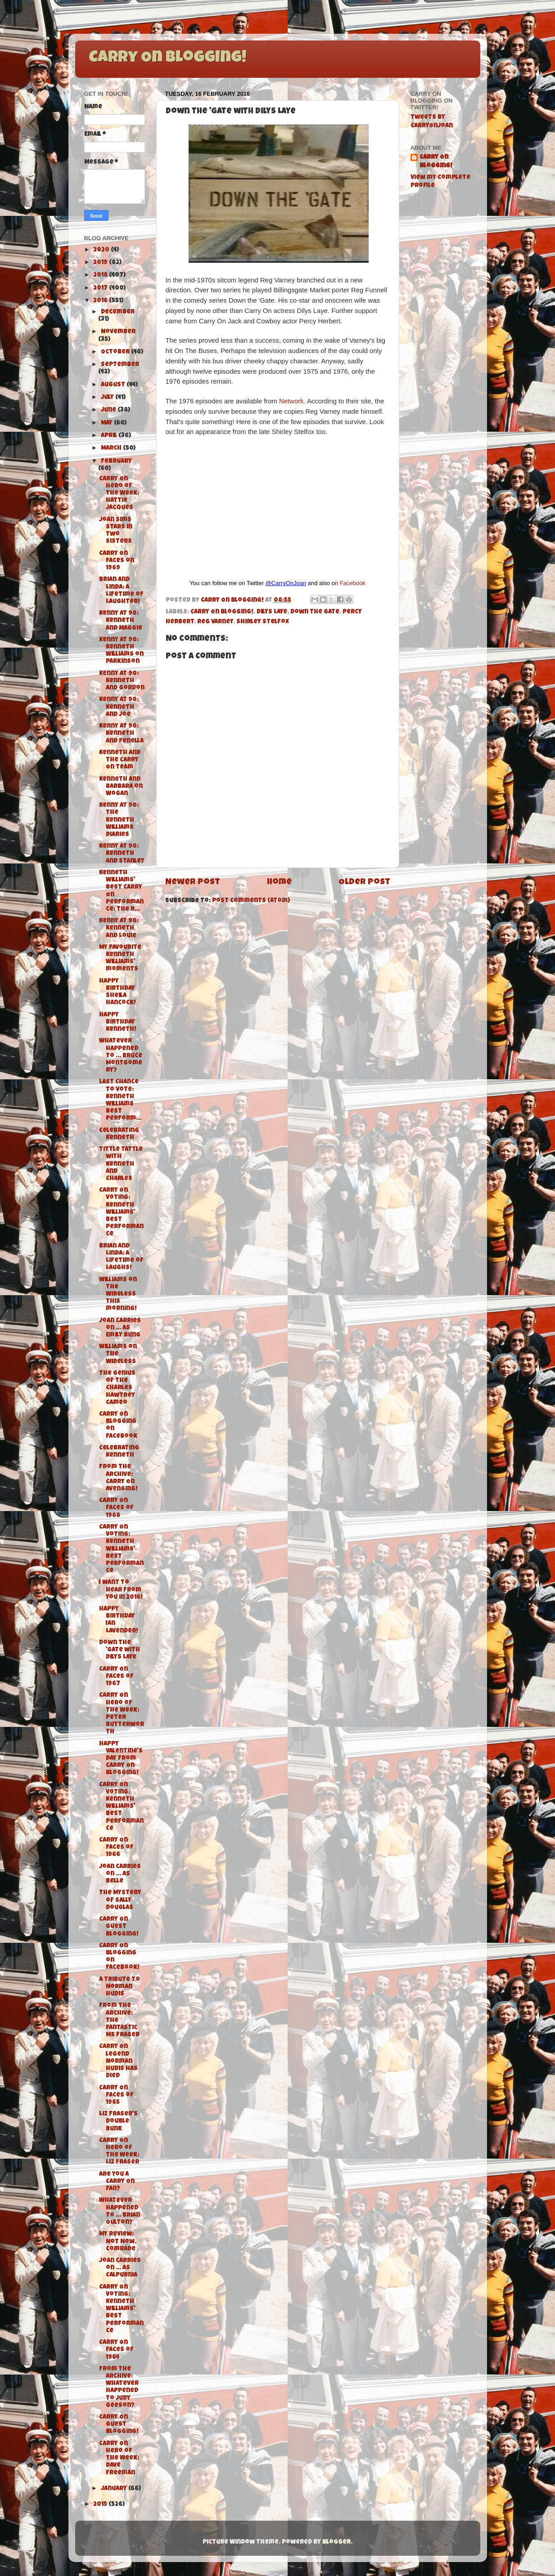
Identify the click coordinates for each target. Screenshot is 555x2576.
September (120, 365)
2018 (101, 275)
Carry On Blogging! (167, 58)
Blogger (336, 2542)
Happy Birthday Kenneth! (117, 1022)
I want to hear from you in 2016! (121, 1590)
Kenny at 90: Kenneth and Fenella (121, 734)
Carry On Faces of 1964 (116, 2350)
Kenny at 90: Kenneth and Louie (119, 928)
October (116, 352)
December (118, 312)
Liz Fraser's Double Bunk (118, 2121)
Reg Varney (215, 622)
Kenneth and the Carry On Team (119, 760)
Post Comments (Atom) (251, 901)
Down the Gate (314, 612)
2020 (102, 250)
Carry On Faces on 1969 (116, 561)
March (112, 449)
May (107, 423)
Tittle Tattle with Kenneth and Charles (121, 1164)
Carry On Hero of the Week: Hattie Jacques (119, 493)
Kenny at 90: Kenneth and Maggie (120, 621)
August (113, 385)
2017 (101, 288)
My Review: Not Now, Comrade (117, 2242)
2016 (101, 301)
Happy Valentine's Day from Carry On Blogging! (121, 1758)
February (116, 462)
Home (279, 882)
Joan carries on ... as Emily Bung (120, 1328)
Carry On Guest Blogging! (119, 1927)
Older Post (364, 882)
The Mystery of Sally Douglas (120, 1900)
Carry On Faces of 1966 (116, 1848)
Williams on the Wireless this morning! (118, 1294)
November (118, 332)
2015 (100, 2505)
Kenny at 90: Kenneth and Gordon (121, 681)
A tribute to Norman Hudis (119, 1987)
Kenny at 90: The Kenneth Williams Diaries (119, 820)
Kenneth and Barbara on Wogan (121, 787)
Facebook (352, 583)
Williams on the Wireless (118, 1354)
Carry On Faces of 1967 (116, 1677)
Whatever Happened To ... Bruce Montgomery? (120, 1055)
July (108, 398)
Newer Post (192, 882)
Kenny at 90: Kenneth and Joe (119, 707)
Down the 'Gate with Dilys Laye (119, 1650)
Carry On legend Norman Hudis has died (118, 2061)
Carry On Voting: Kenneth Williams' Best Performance (121, 1212)
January (114, 2489)
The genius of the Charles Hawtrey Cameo (117, 1388)
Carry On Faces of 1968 (116, 1508)
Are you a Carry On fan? (117, 2182)
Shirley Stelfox (262, 622)
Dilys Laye (272, 612)
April (109, 436)
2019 (101, 263)
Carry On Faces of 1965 (116, 2095)
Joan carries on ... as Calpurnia (120, 2268)
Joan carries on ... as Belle (120, 1874)
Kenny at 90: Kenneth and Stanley (121, 854)
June (109, 410)
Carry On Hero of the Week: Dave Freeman (119, 2458)
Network (291, 401)
